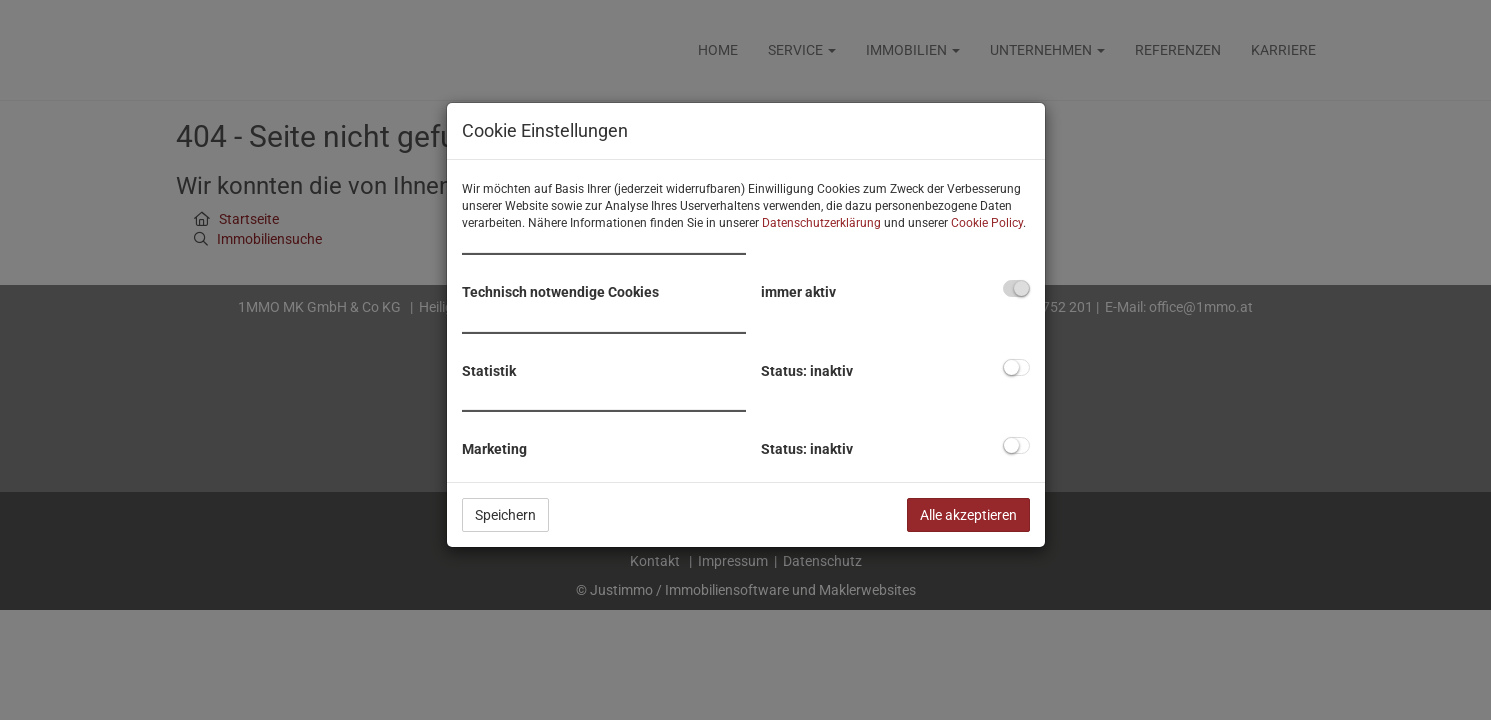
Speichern (505, 515)
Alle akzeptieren (968, 515)
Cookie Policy (987, 223)
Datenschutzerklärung (821, 223)
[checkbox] (1016, 288)
